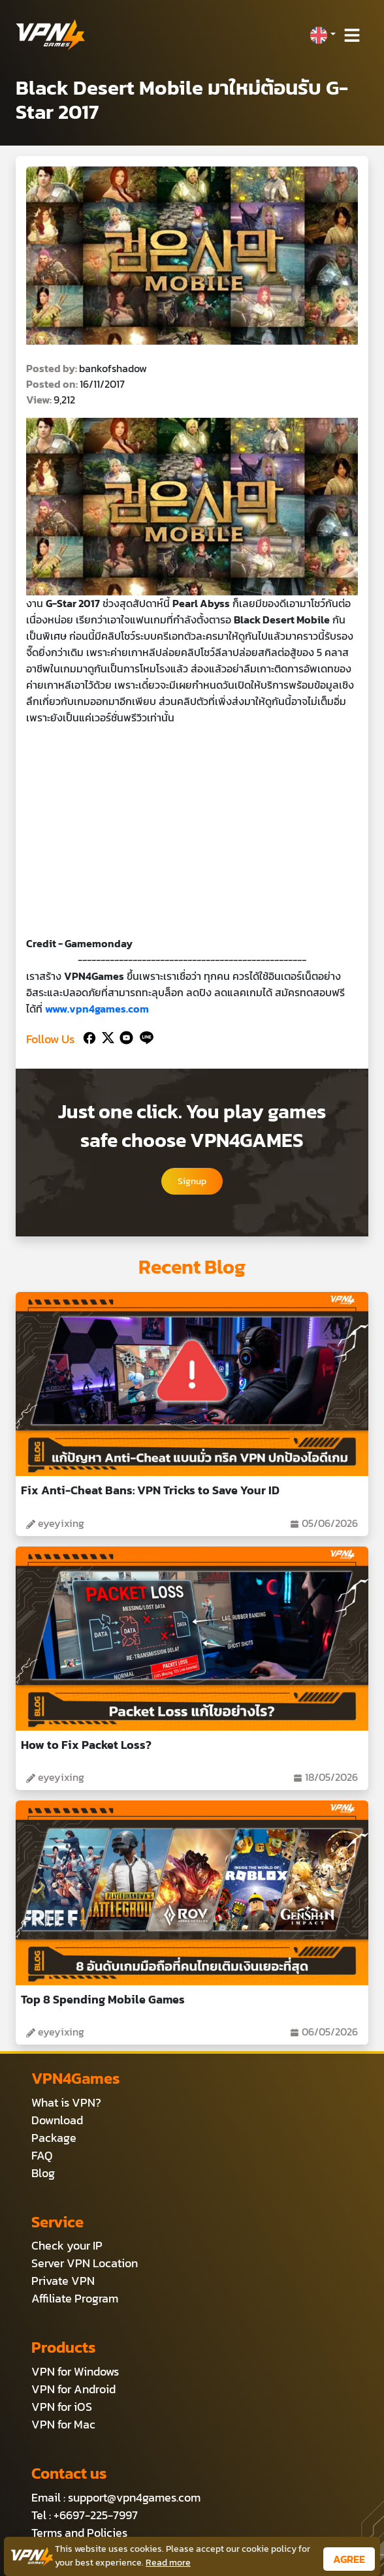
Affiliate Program (74, 2298)
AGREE (349, 2559)
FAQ (42, 2155)
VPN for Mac (63, 2424)
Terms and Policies (79, 2532)
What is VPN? (66, 2102)
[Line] (144, 1036)
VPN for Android (73, 2389)
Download (57, 2120)
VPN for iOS (61, 2406)
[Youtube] (123, 1036)
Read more (168, 2562)
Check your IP (67, 2245)
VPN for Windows (75, 2371)
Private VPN (63, 2280)
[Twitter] (105, 1036)
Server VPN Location (84, 2263)
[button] (323, 35)
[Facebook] (88, 1036)
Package (53, 2137)
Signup (192, 1181)
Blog (43, 2173)
